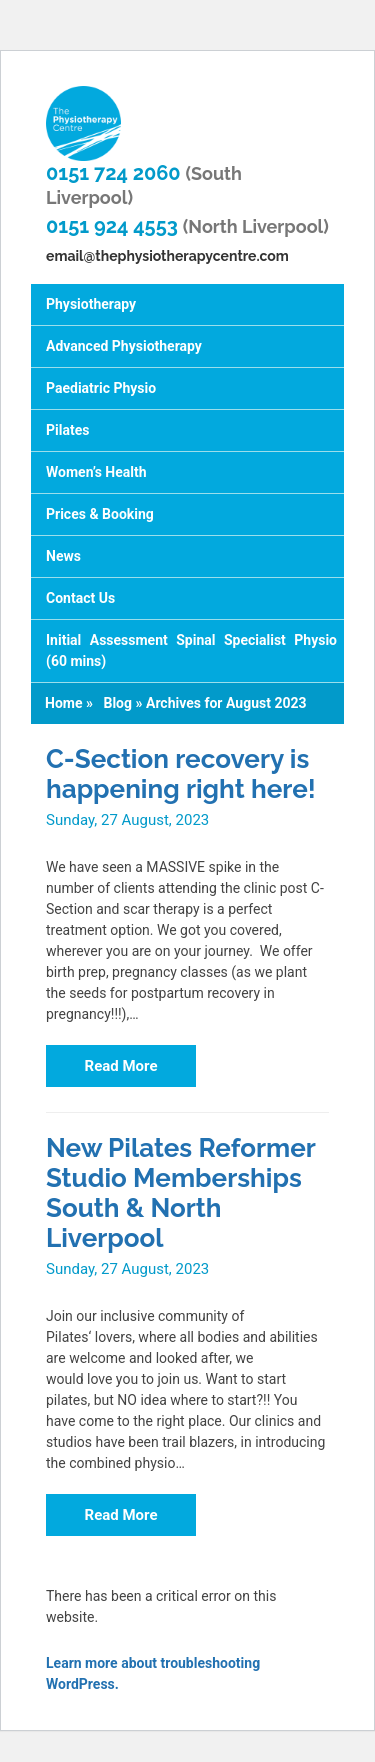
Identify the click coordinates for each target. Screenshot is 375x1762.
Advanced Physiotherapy (124, 346)
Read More (121, 1066)
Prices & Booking (100, 514)
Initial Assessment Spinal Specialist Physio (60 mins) (191, 650)
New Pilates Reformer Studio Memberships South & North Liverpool (180, 1193)
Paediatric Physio (101, 388)
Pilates (67, 430)
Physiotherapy (91, 304)
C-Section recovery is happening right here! (181, 774)
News (63, 556)
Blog (117, 703)
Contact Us (80, 598)
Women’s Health (96, 472)
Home (63, 703)
